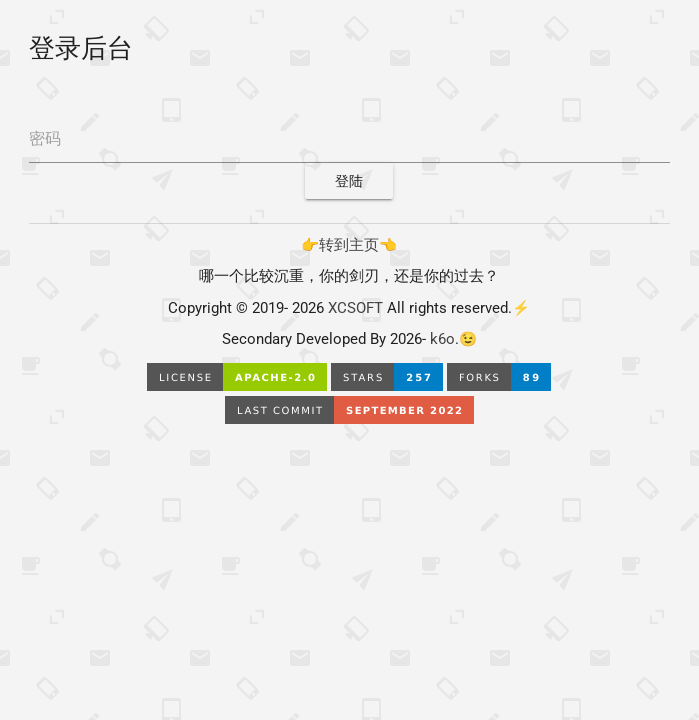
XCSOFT (355, 308)
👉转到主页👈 (349, 245)
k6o (440, 339)
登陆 (349, 181)
